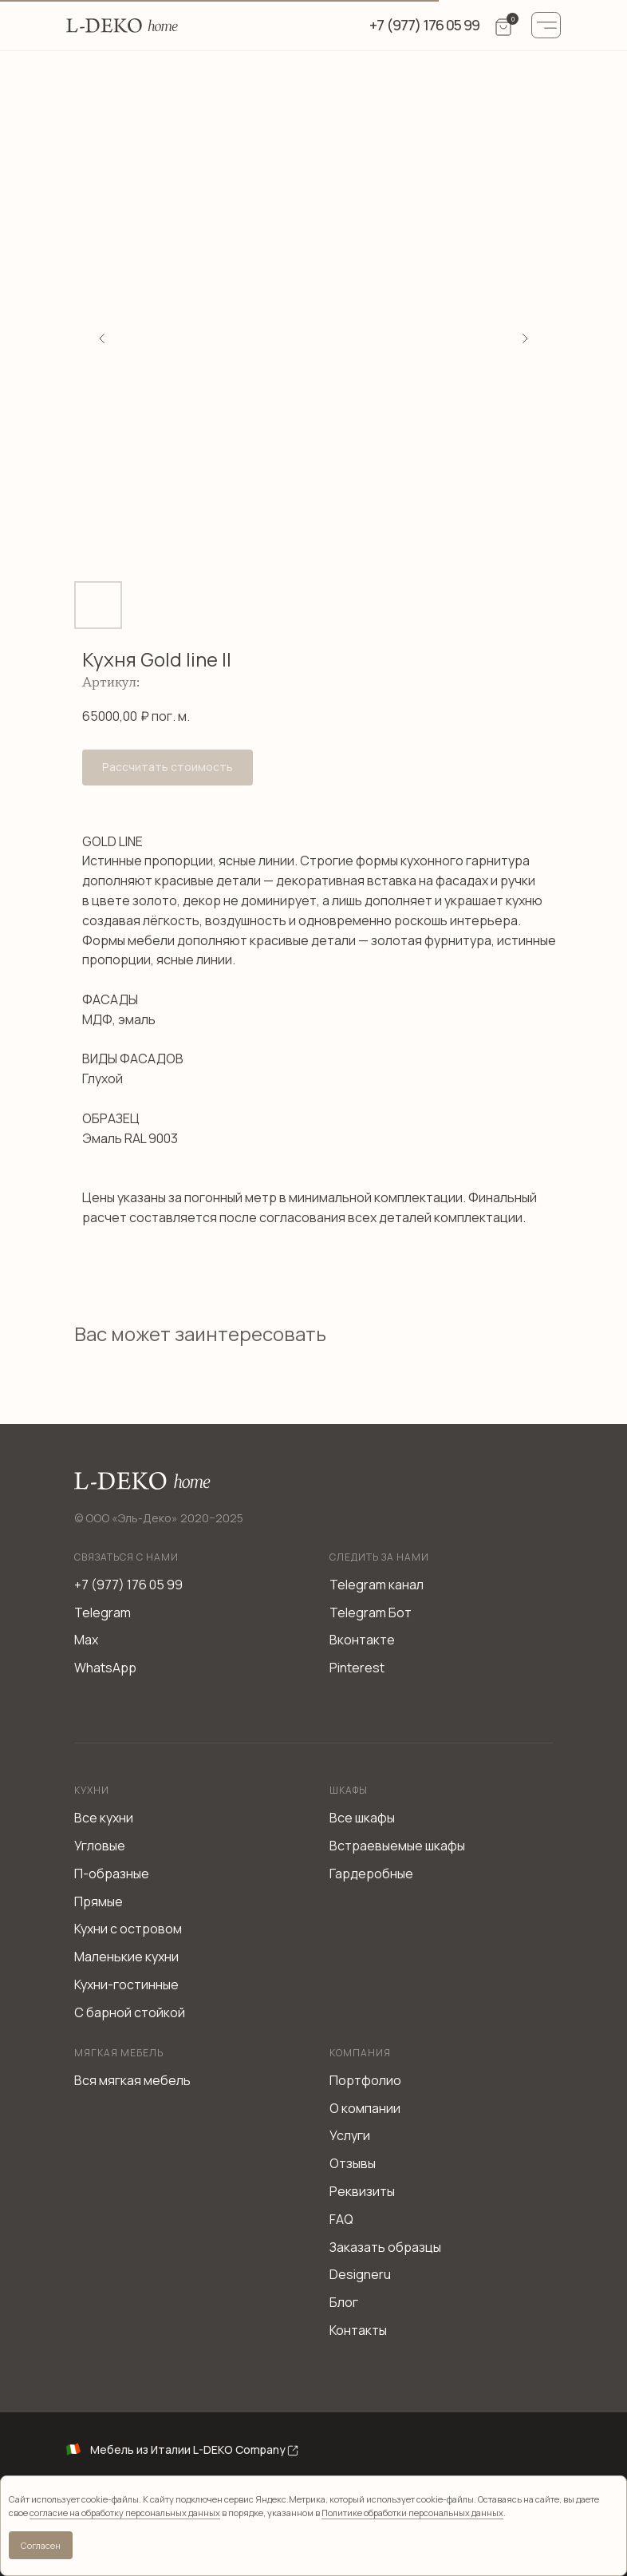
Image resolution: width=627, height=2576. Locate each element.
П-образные (111, 1873)
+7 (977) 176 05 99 (128, 1584)
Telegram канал (376, 1584)
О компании (364, 2108)
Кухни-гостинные (126, 1984)
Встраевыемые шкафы (397, 1845)
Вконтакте (362, 1639)
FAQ (341, 2219)
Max (86, 1639)
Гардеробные (371, 1873)
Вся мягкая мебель (132, 2080)
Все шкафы (362, 1817)
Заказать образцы (385, 2247)
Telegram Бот (370, 1612)
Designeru (360, 2274)
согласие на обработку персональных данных (125, 2513)
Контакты (358, 2330)
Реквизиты (362, 2191)
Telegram (102, 1612)
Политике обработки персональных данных (412, 2513)
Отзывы (352, 2163)
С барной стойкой (129, 2012)
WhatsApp (105, 1667)
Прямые (98, 1901)
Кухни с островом (128, 1928)
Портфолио (365, 2080)
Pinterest (356, 1667)
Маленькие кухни (126, 1956)
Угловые (99, 1845)
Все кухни (103, 1817)
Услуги (349, 2135)
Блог (343, 2302)
